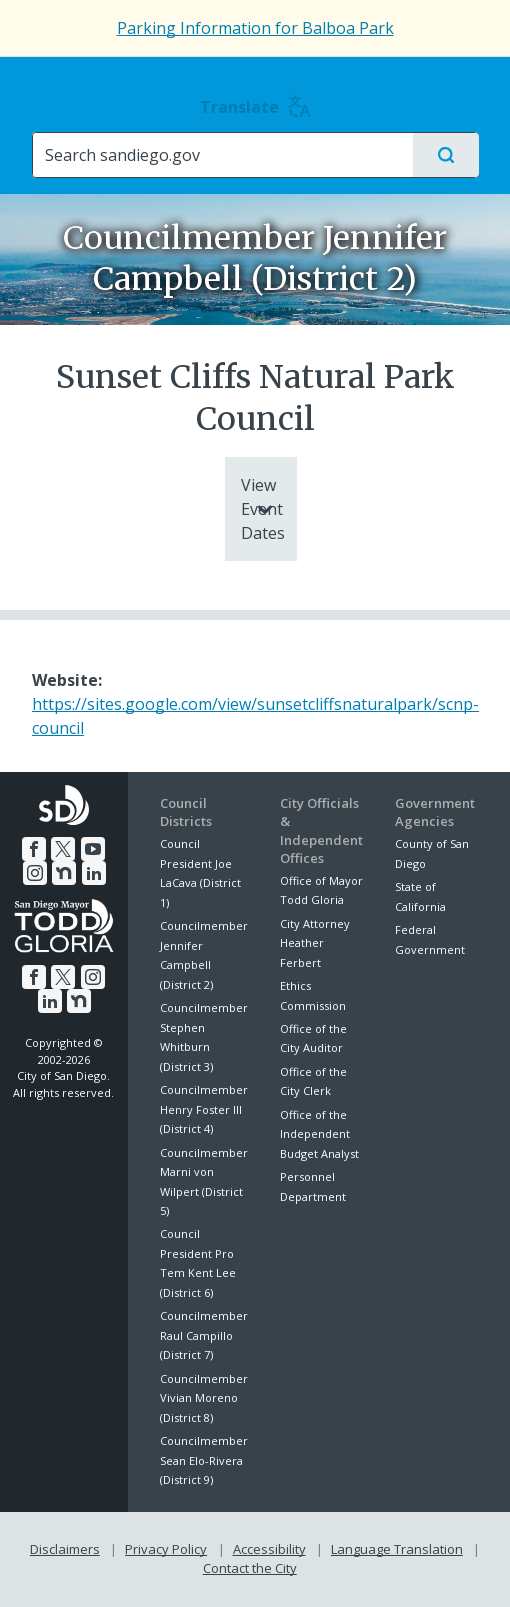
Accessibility (269, 1549)
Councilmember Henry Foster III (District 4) (204, 1109)
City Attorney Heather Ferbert (315, 943)
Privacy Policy (166, 1549)
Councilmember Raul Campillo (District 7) (204, 1335)
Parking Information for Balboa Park (255, 28)
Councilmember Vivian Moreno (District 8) (204, 1398)
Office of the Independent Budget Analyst (319, 1134)
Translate (255, 107)
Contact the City (250, 1568)
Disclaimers (65, 1549)
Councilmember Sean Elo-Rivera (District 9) (204, 1460)
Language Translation (397, 1549)
